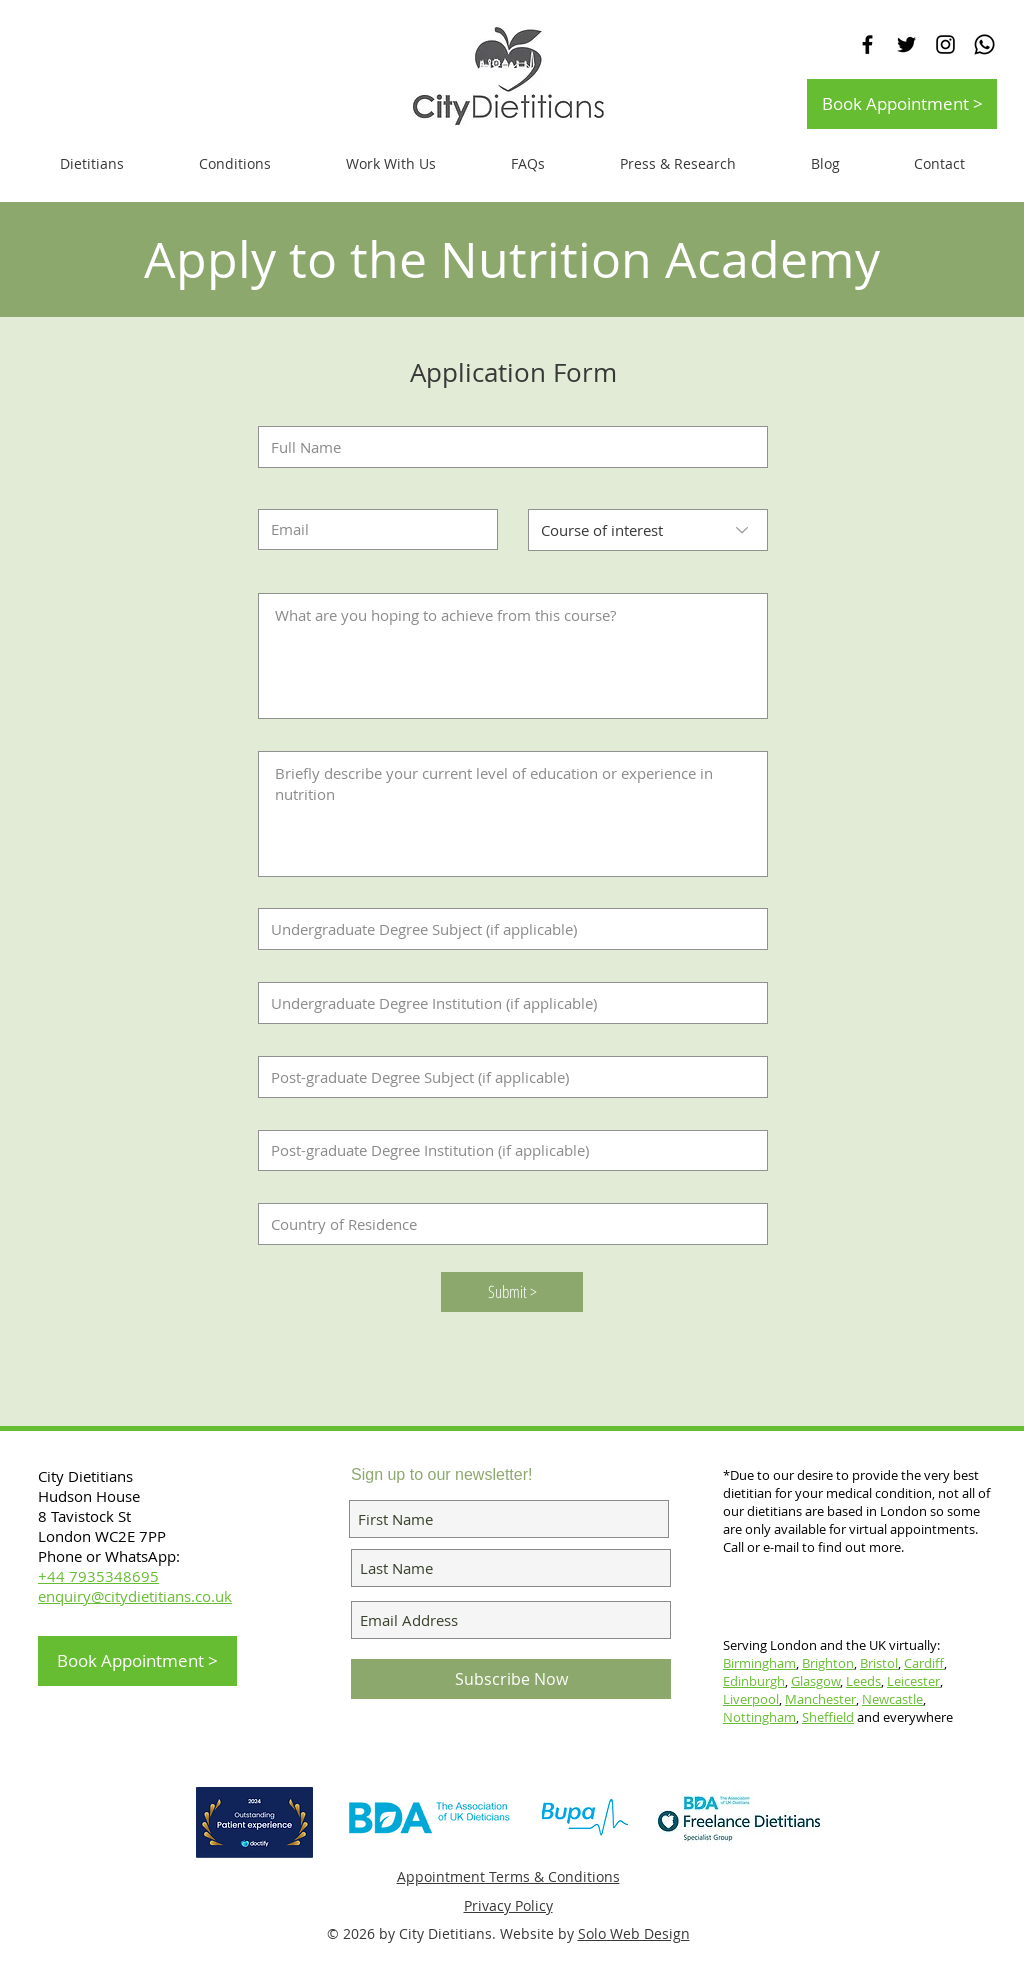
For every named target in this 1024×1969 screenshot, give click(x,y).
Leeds (863, 1681)
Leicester (913, 1681)
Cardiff (924, 1663)
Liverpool (751, 1699)
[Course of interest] (648, 530)
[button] (390, 164)
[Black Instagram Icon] (945, 44)
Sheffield (828, 1717)
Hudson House (91, 1496)
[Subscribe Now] (511, 1679)
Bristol (879, 1663)
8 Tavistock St (84, 1516)
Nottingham (759, 1717)
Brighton (828, 1663)
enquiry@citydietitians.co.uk (135, 1596)
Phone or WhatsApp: (109, 1556)
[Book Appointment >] (902, 104)
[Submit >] (512, 1292)
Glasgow (815, 1681)
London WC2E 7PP (102, 1536)
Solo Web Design (634, 1933)
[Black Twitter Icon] (906, 44)
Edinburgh (754, 1681)
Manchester (820, 1699)
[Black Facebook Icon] (867, 44)
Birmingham (759, 1663)
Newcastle (892, 1699)
